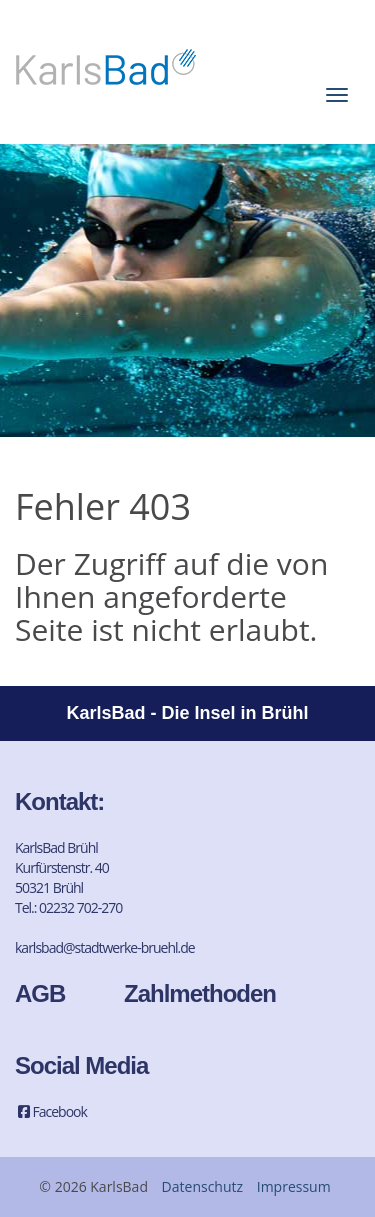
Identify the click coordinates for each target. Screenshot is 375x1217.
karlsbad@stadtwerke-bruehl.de (105, 947)
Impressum (294, 1186)
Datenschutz (202, 1186)
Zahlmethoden (200, 993)
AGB (40, 993)
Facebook (51, 1111)
